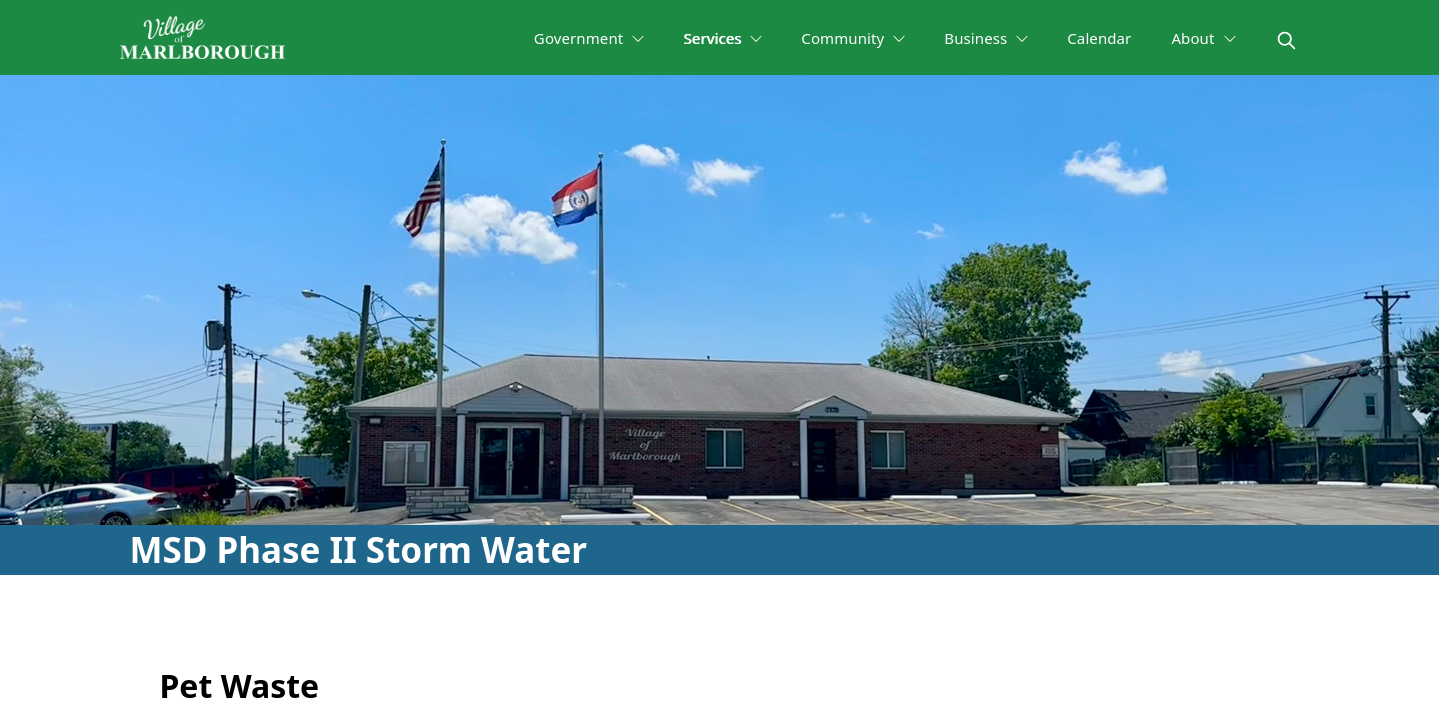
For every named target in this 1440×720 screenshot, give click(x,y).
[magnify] (1286, 40)
